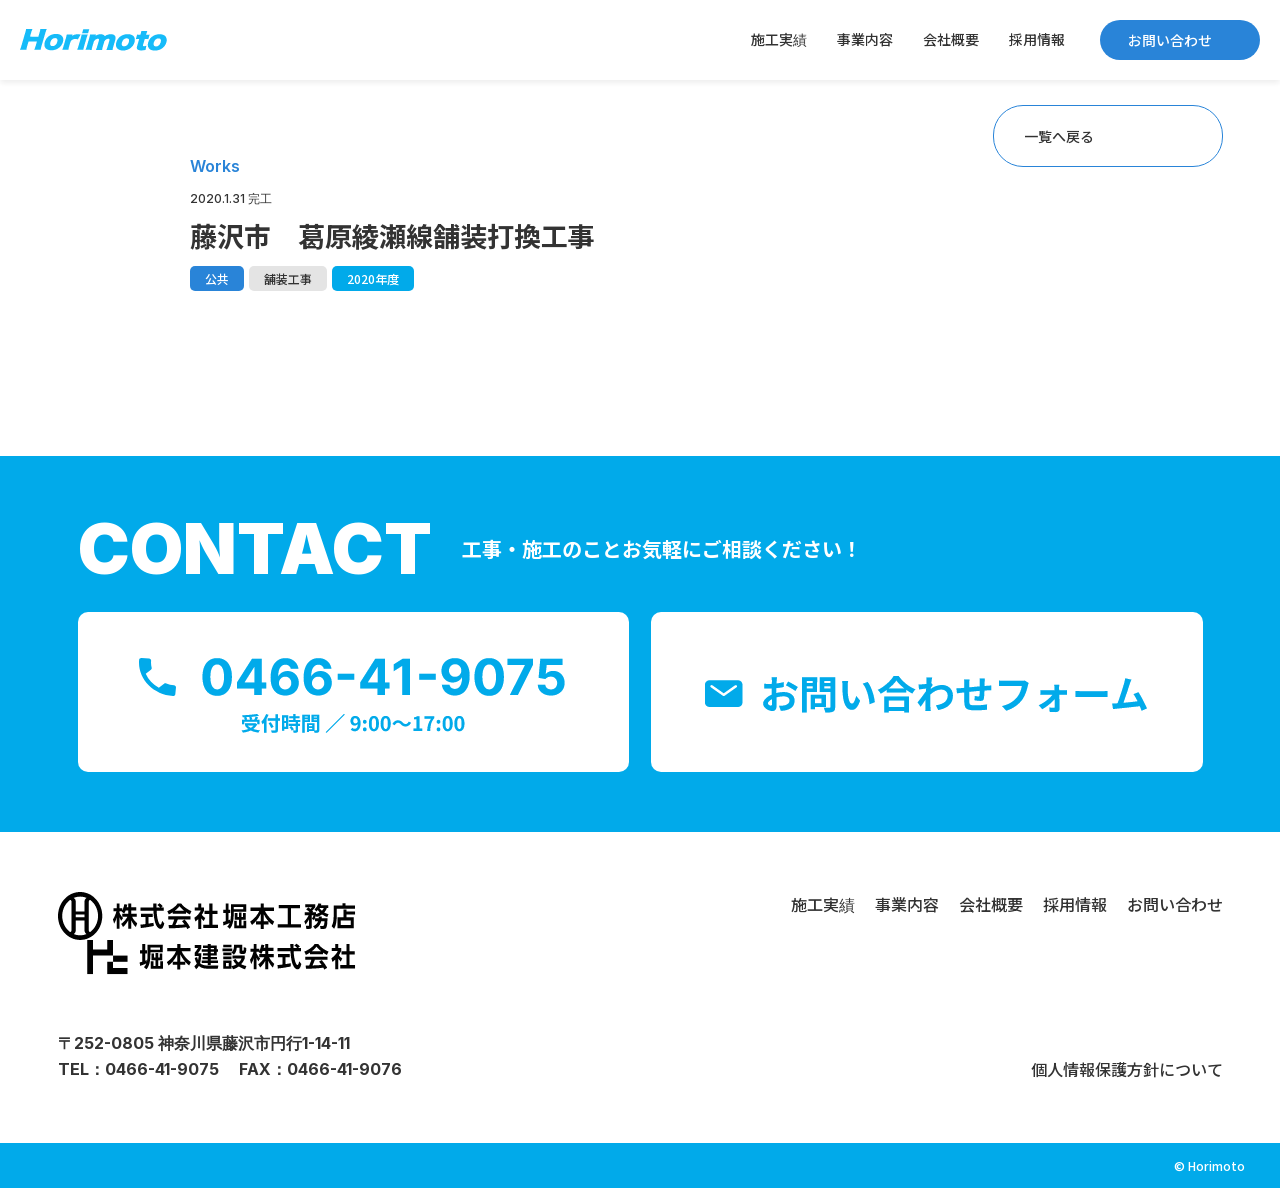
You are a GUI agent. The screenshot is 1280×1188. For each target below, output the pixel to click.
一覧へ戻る (1059, 136)
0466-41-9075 (162, 1069)
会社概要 (951, 39)
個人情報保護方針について (1127, 1069)
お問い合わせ (1170, 40)
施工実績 (779, 39)
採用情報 (1037, 39)
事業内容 (865, 39)
